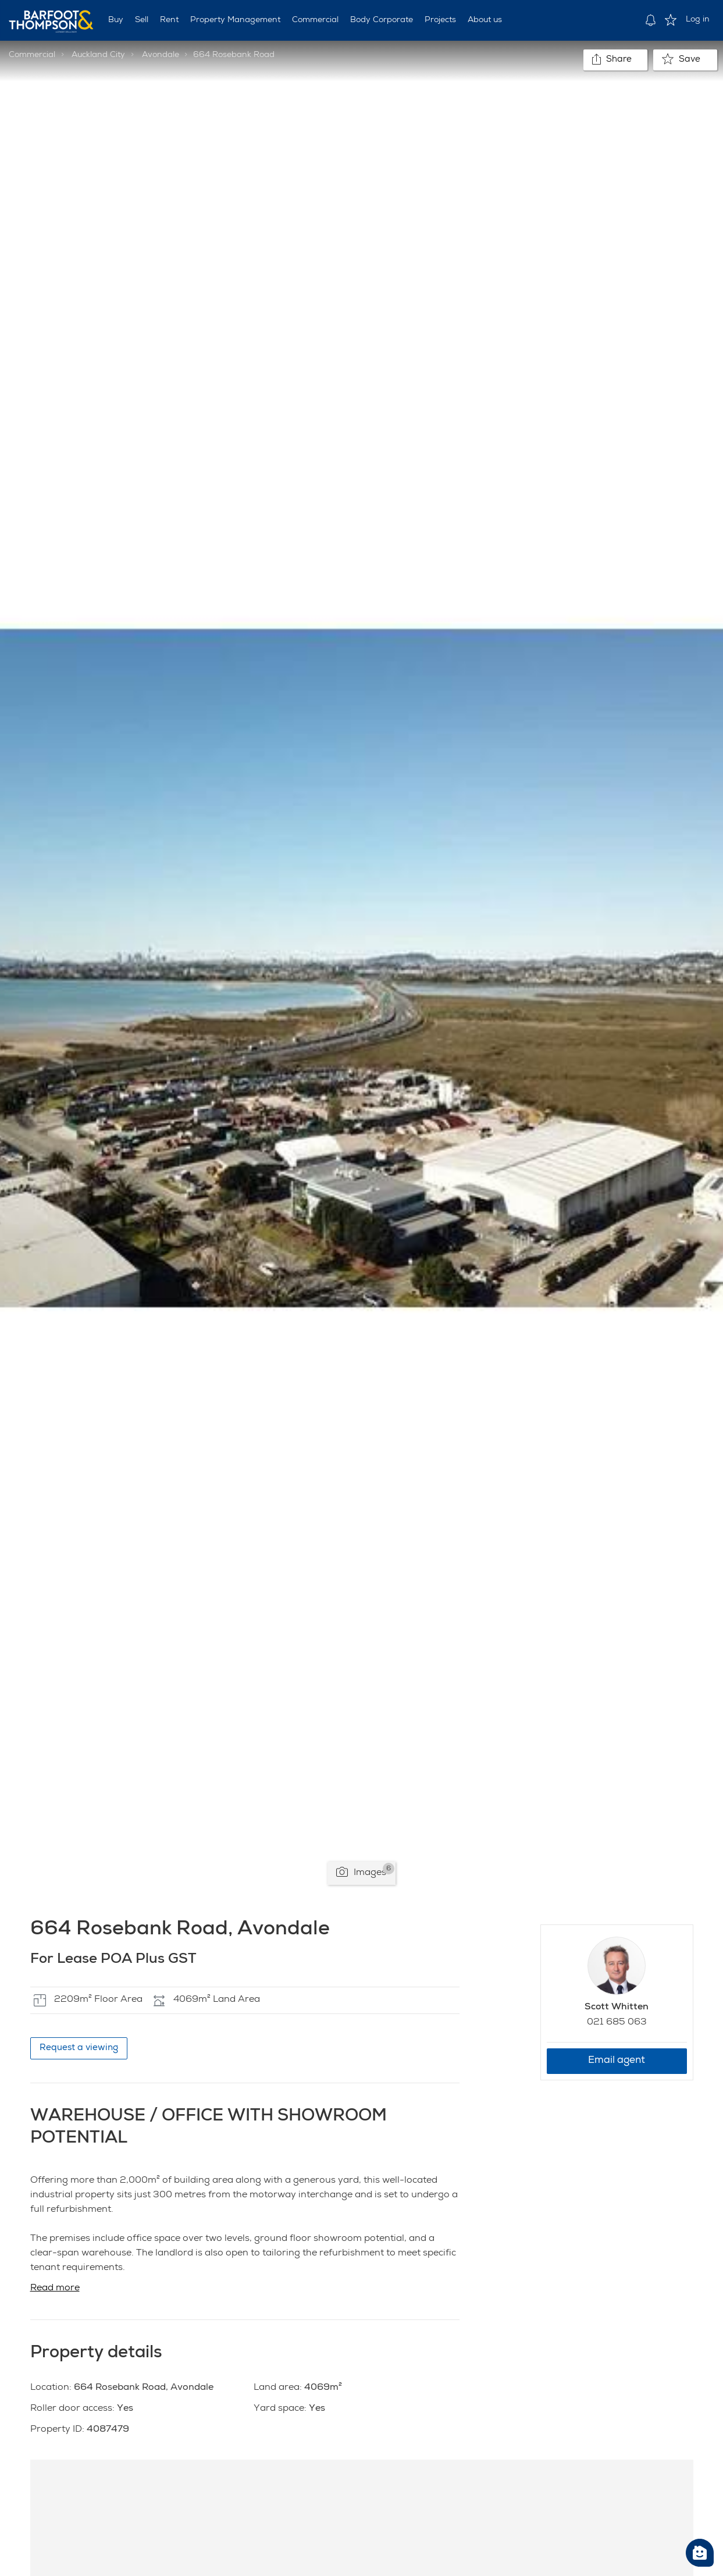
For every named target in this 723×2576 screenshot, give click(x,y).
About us (485, 20)
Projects (440, 20)
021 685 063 (617, 2022)
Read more (55, 2288)
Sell (141, 20)
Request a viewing (79, 2048)
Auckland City (98, 55)
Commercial (315, 20)
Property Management (235, 20)
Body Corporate (381, 20)
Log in (698, 20)
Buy (115, 20)
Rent (169, 20)
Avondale (160, 55)
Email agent (616, 2061)
